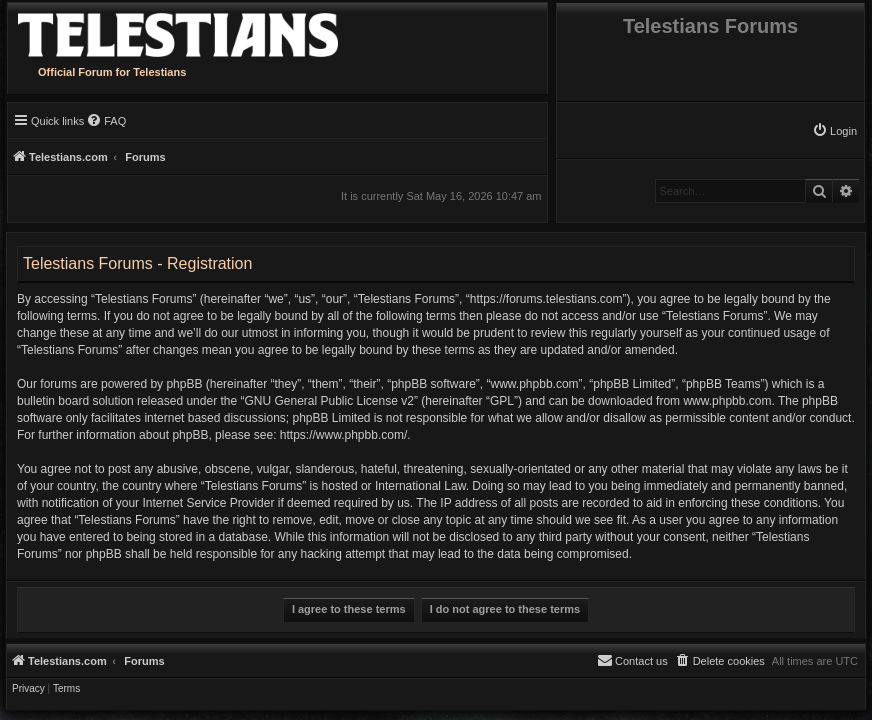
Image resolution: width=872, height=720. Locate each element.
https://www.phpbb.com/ (343, 435)
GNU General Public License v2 (328, 401)
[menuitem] (834, 131)
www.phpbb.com (727, 401)
